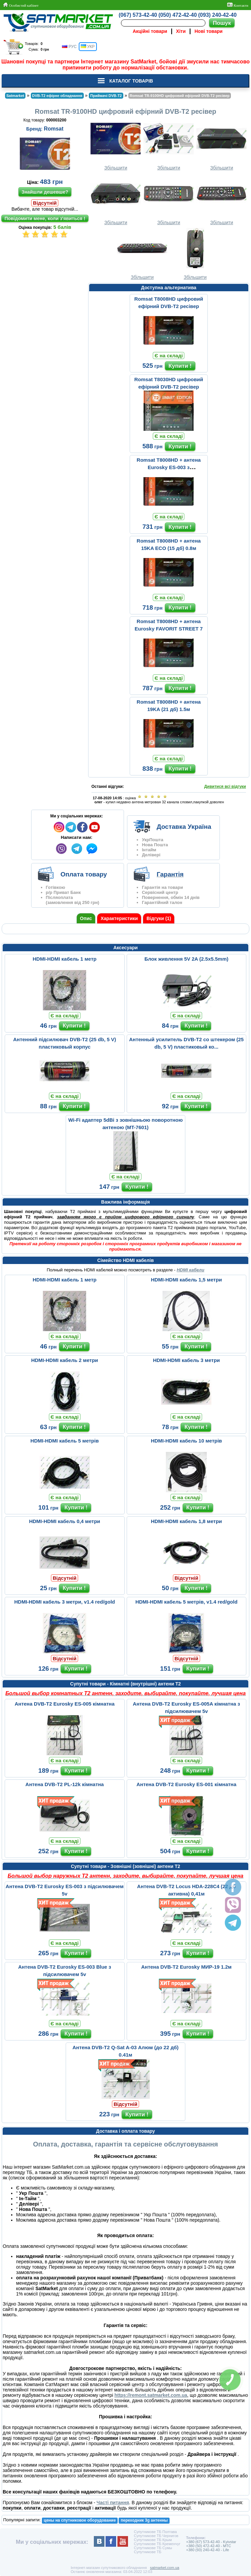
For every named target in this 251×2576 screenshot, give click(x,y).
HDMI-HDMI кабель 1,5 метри (186, 1279)
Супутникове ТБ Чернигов (156, 2536)
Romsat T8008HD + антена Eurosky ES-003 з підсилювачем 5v (169, 467)
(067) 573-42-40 (138, 15)
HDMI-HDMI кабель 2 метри (64, 1360)
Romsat (54, 129)
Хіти (181, 31)
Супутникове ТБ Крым (153, 2540)
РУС (69, 46)
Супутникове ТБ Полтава (155, 2532)
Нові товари (209, 31)
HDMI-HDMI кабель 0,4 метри (64, 1521)
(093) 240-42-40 (217, 15)
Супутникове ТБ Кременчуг (157, 2544)
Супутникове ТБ (147, 2552)
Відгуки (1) (158, 918)
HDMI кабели (190, 1269)
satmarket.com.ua (164, 2568)
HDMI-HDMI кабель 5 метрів (64, 1441)
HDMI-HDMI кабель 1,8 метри (186, 1521)
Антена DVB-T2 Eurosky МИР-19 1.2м (186, 1967)
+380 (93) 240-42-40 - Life (207, 2550)
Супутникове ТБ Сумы (153, 2548)
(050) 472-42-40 (178, 15)
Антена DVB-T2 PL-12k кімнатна (64, 1784)
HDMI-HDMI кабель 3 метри (186, 1360)
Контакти (237, 5)
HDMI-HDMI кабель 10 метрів (186, 1441)
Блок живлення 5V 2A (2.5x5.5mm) (186, 959)
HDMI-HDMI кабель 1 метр (65, 959)
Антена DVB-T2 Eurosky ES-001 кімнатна (186, 1784)
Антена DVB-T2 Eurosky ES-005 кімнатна (65, 1704)
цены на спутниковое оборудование (80, 2520)
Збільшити (115, 144)
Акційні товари (150, 31)
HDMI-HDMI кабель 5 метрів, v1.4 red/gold (186, 1602)
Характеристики (119, 918)
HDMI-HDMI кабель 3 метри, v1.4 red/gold (64, 1602)
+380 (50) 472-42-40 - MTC (208, 2546)
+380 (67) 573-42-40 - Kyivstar (211, 2542)
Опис (86, 918)
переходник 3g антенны (144, 2520)
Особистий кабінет (21, 5)
